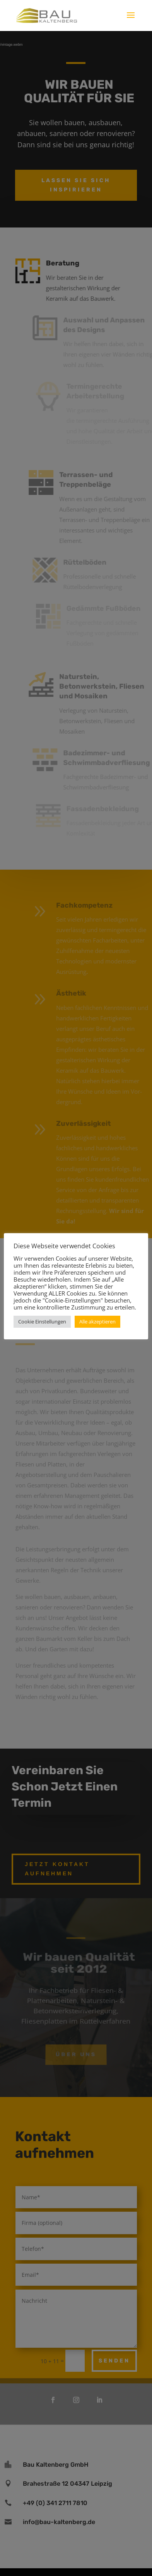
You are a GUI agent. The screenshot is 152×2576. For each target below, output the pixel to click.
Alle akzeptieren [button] (97, 1321)
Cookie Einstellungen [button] (42, 1321)
